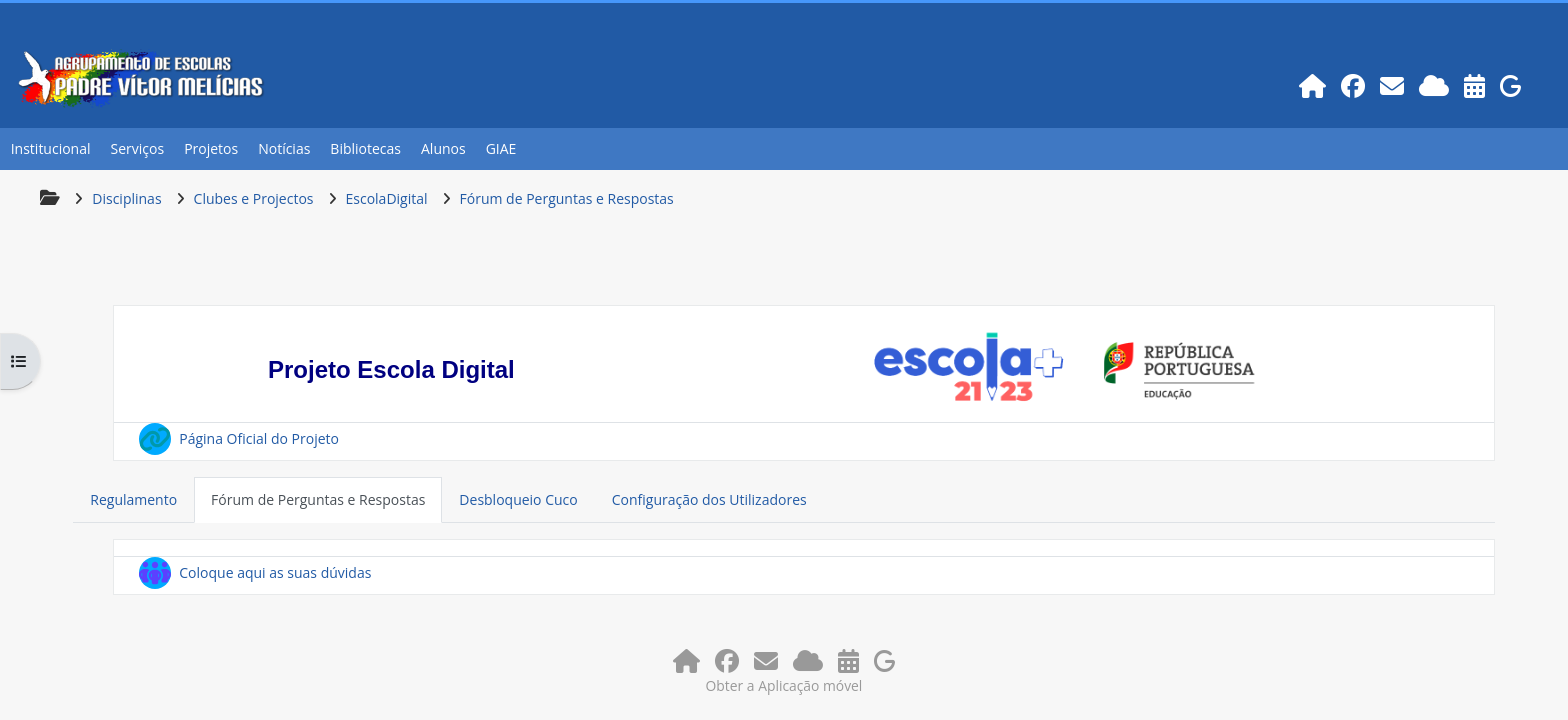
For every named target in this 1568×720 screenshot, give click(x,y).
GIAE (501, 148)
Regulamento (133, 499)
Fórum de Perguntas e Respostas (318, 499)
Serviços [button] (138, 148)
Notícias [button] (284, 148)
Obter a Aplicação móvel (784, 685)
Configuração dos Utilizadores (709, 499)
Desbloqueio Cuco (518, 499)
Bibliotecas (365, 148)
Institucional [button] (51, 148)
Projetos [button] (211, 148)
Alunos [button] (443, 148)
